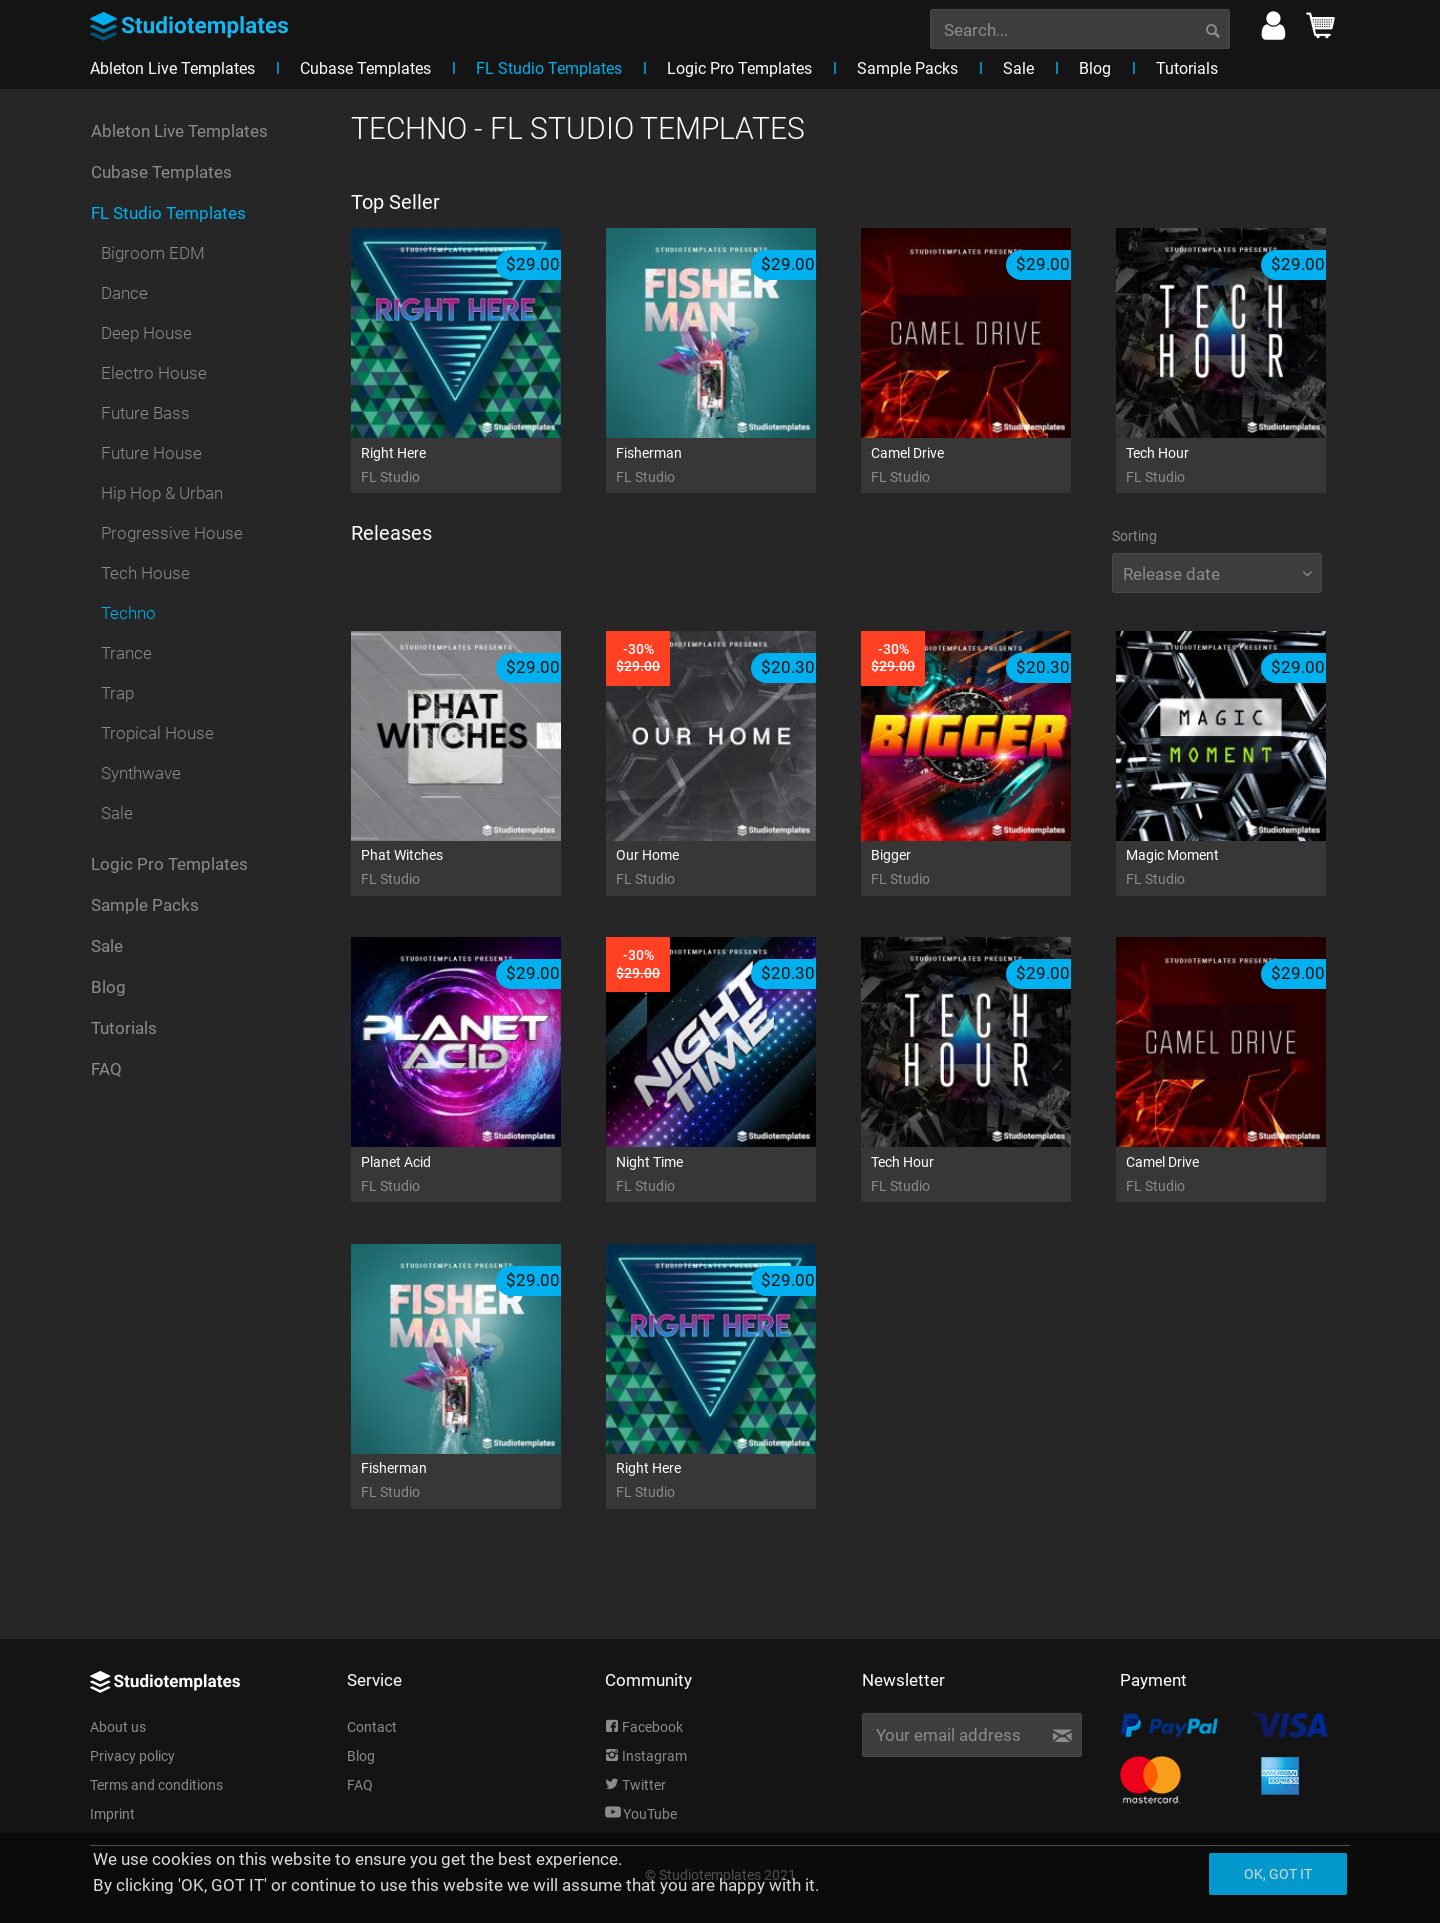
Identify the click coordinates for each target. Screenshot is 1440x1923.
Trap (117, 693)
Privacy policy (132, 1756)
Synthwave (141, 773)
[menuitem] (1080, 27)
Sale (117, 813)
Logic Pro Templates (169, 864)
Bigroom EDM (153, 253)
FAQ (106, 1069)
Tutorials (124, 1028)
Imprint (112, 1814)
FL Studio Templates (168, 213)
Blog (108, 987)
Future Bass (145, 413)
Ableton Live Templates (179, 131)
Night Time (736, 1175)
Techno (128, 613)
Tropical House (157, 733)
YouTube (641, 1814)
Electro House (154, 373)
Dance (124, 293)
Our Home (736, 868)
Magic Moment (1246, 868)
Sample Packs (145, 905)
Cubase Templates (161, 172)
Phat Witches (481, 868)
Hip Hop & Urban (162, 493)
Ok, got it (1278, 1874)
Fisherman (736, 466)
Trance (126, 653)
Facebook (644, 1727)
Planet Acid (481, 1175)
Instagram (646, 1756)
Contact (372, 1727)
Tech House (145, 573)
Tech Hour (1246, 466)
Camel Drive (991, 466)
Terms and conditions (156, 1785)
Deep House (146, 333)
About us (118, 1727)
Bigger (991, 868)
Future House (151, 453)
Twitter (635, 1785)
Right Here (481, 466)
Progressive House (172, 533)
